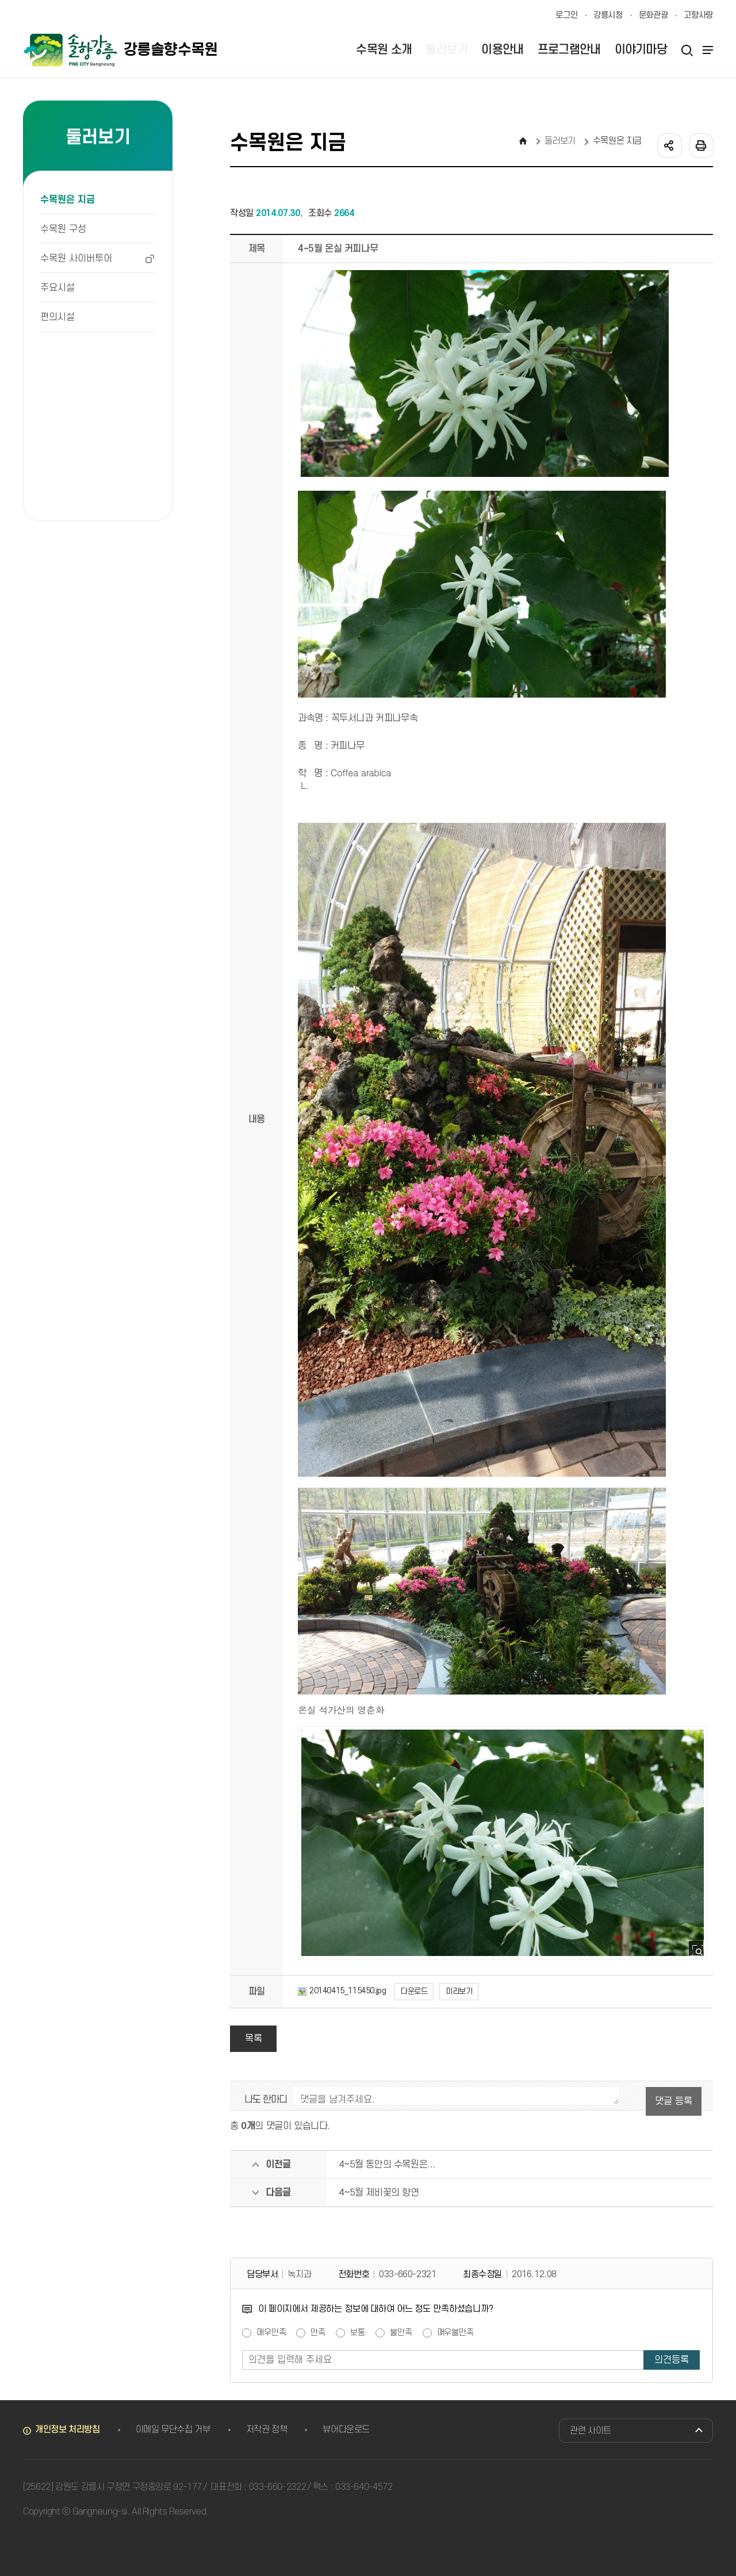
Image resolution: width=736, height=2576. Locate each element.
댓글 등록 (673, 2101)
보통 (357, 2333)
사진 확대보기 (699, 1951)
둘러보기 (560, 141)
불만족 (401, 2333)
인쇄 (700, 144)
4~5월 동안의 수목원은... (387, 2164)
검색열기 (686, 50)
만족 (317, 2333)
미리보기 (459, 1991)
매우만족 (271, 2333)
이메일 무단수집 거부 (173, 2429)
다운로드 (414, 1991)
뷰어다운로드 (346, 2429)
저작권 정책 (267, 2429)
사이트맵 (706, 50)
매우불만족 (455, 2333)
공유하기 (668, 144)
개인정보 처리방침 (67, 2429)
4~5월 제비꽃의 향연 (379, 2193)
